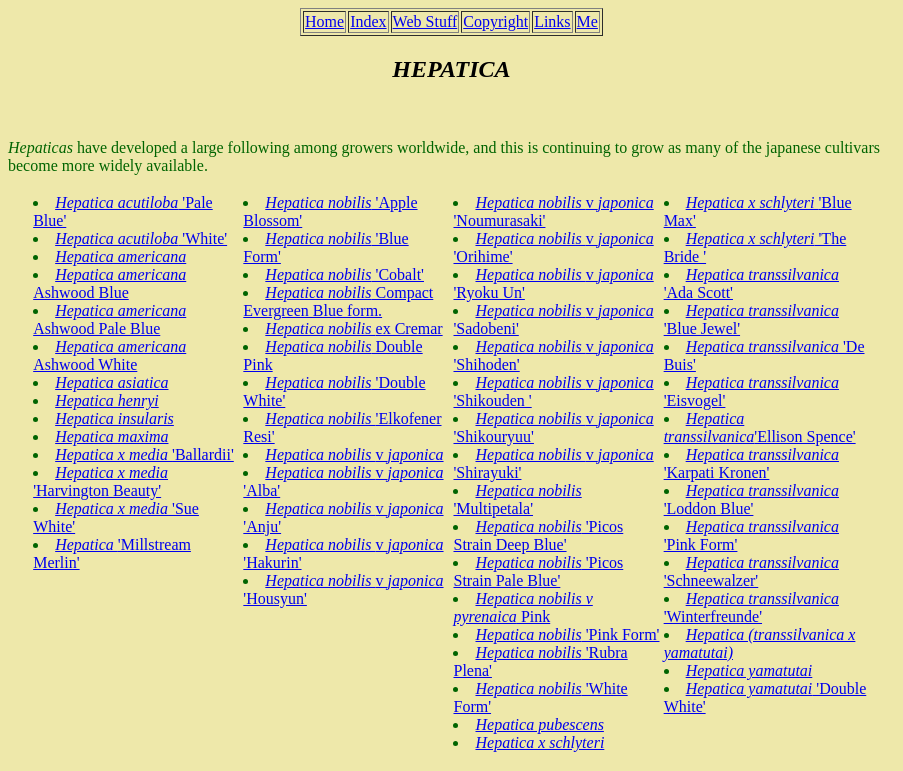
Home (324, 21)
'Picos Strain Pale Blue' (538, 571)
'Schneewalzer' (751, 571)
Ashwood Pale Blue (109, 319)
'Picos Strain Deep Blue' (538, 535)
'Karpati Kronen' (751, 463)
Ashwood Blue (109, 283)
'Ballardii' (144, 454)
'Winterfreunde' (751, 607)
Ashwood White (109, 355)
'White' (141, 238)
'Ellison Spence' (760, 427)
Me (587, 21)
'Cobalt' (344, 274)
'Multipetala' (517, 499)
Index (368, 21)
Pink (522, 607)
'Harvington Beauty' (100, 481)
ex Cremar (353, 328)
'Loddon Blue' (751, 499)
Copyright (495, 21)
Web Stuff (425, 21)
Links (552, 21)
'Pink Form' (567, 634)
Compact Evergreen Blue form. (338, 301)
